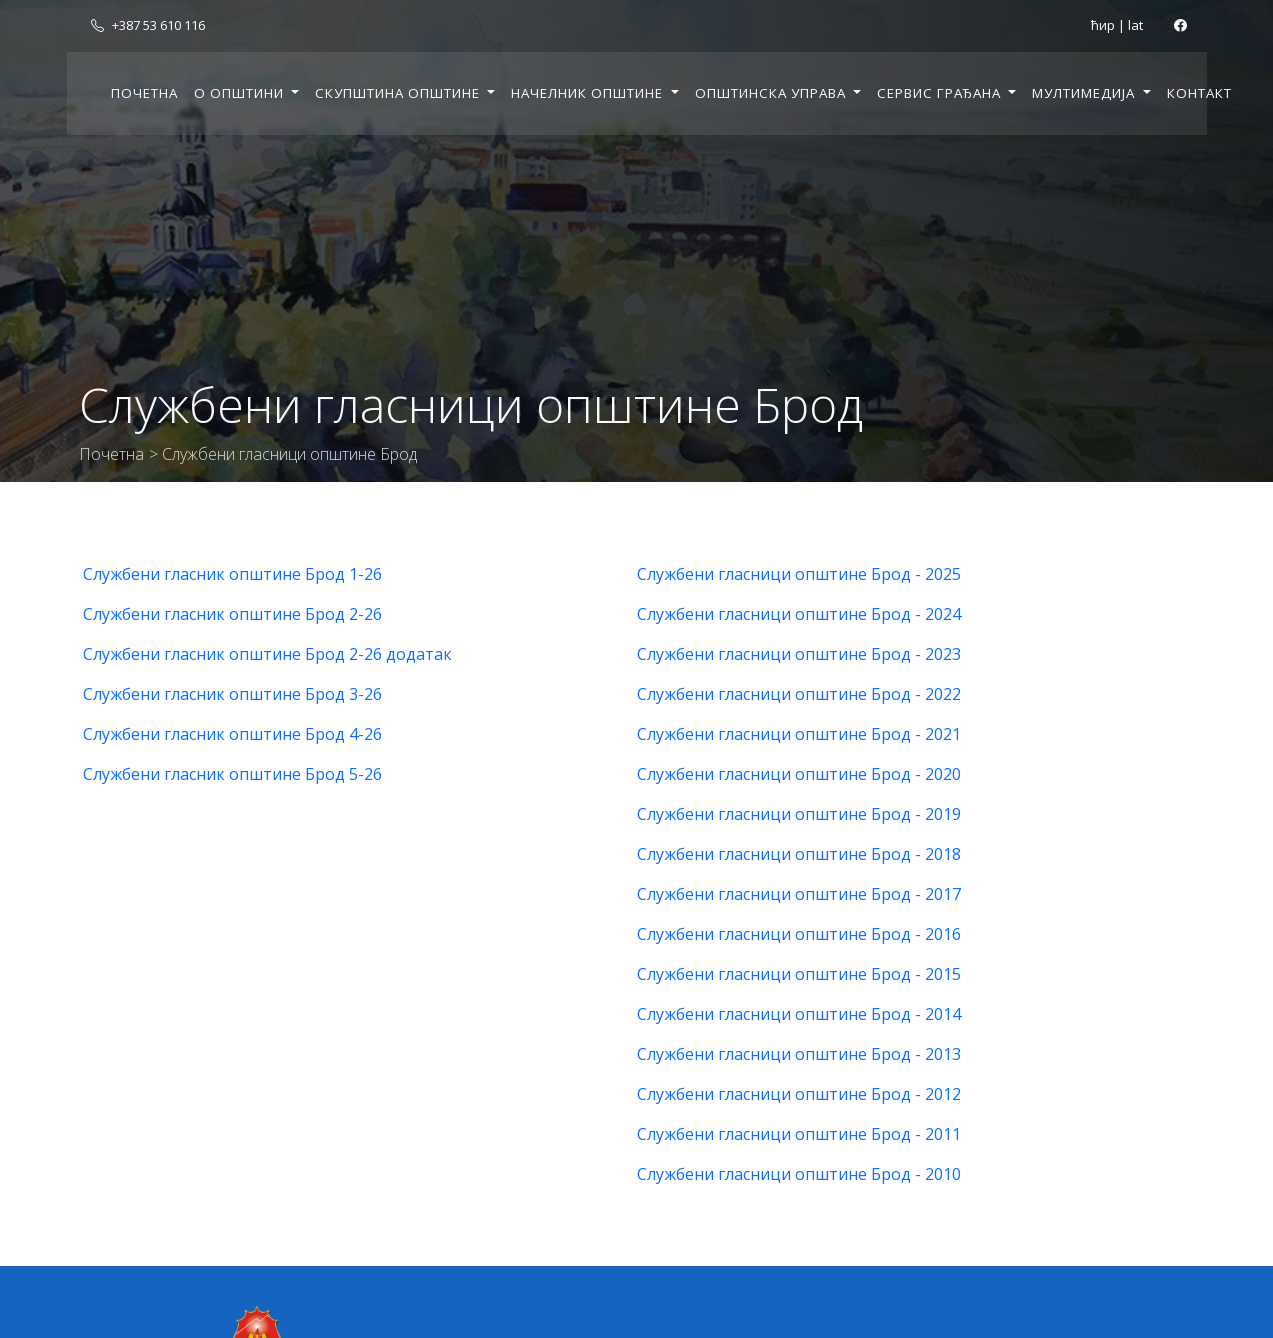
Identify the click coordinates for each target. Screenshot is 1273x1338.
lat (1135, 25)
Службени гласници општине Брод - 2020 (799, 774)
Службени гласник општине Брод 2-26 (232, 614)
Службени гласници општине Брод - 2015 (799, 974)
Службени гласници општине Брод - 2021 (799, 734)
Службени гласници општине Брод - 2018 (799, 854)
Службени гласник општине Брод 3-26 (232, 694)
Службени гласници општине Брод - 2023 (799, 654)
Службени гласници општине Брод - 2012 (799, 1094)
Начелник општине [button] (589, 93)
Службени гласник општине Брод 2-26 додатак (267, 654)
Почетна (144, 93)
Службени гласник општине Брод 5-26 (232, 774)
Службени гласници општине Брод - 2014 (799, 1014)
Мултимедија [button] (1085, 93)
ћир (1103, 25)
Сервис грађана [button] (941, 93)
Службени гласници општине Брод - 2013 (799, 1054)
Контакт (1199, 93)
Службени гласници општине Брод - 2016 (799, 934)
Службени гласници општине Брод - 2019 (799, 814)
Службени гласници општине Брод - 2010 (799, 1174)
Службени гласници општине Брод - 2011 (799, 1134)
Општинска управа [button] (772, 93)
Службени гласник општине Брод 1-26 (232, 574)
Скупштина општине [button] (399, 93)
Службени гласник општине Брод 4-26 (232, 734)
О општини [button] (241, 93)
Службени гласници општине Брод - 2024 (799, 614)
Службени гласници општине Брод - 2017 (799, 894)
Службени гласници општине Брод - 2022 (799, 694)
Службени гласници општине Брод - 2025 (799, 574)
